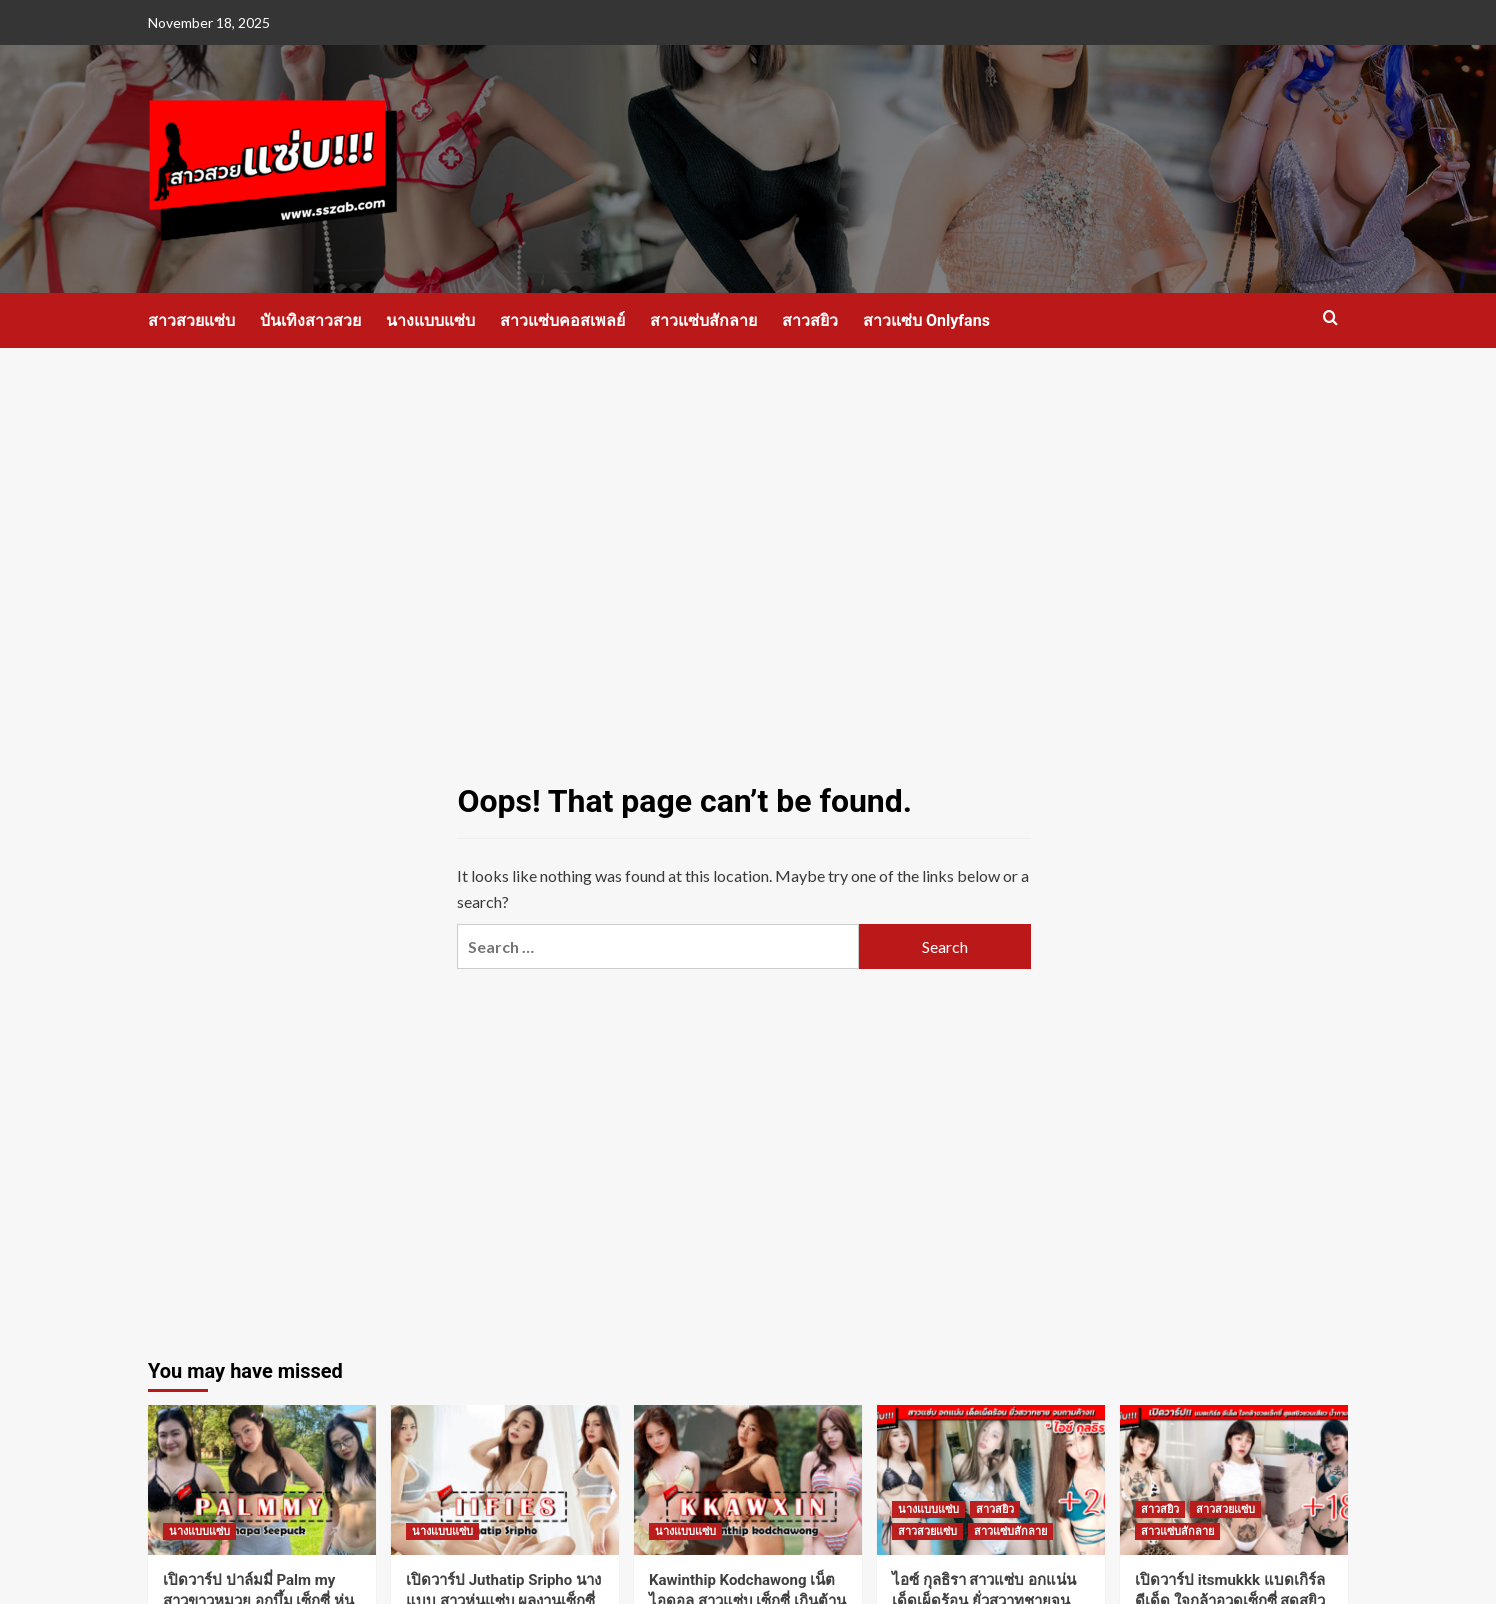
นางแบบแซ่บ (430, 320)
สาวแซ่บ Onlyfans (926, 320)
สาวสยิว (810, 320)
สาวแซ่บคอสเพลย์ (562, 320)
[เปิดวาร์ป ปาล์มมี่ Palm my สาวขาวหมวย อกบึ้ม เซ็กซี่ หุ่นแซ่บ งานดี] (262, 1480)
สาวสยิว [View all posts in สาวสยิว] (995, 1509)
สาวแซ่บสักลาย (703, 320)
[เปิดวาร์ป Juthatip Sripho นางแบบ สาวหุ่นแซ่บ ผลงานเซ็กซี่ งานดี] (505, 1480)
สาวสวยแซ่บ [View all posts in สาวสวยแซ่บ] (927, 1531)
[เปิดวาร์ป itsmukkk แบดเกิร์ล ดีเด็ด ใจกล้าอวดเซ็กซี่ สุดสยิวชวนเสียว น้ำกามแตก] (1234, 1480)
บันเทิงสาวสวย (310, 320)
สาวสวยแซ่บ (191, 320)
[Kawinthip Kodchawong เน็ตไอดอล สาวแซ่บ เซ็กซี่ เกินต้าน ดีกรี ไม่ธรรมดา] (748, 1480)
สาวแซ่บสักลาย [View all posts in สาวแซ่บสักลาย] (1010, 1531)
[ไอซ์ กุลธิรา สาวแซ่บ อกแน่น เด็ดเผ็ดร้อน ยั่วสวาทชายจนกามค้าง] (991, 1480)
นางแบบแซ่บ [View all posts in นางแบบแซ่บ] (199, 1531)
